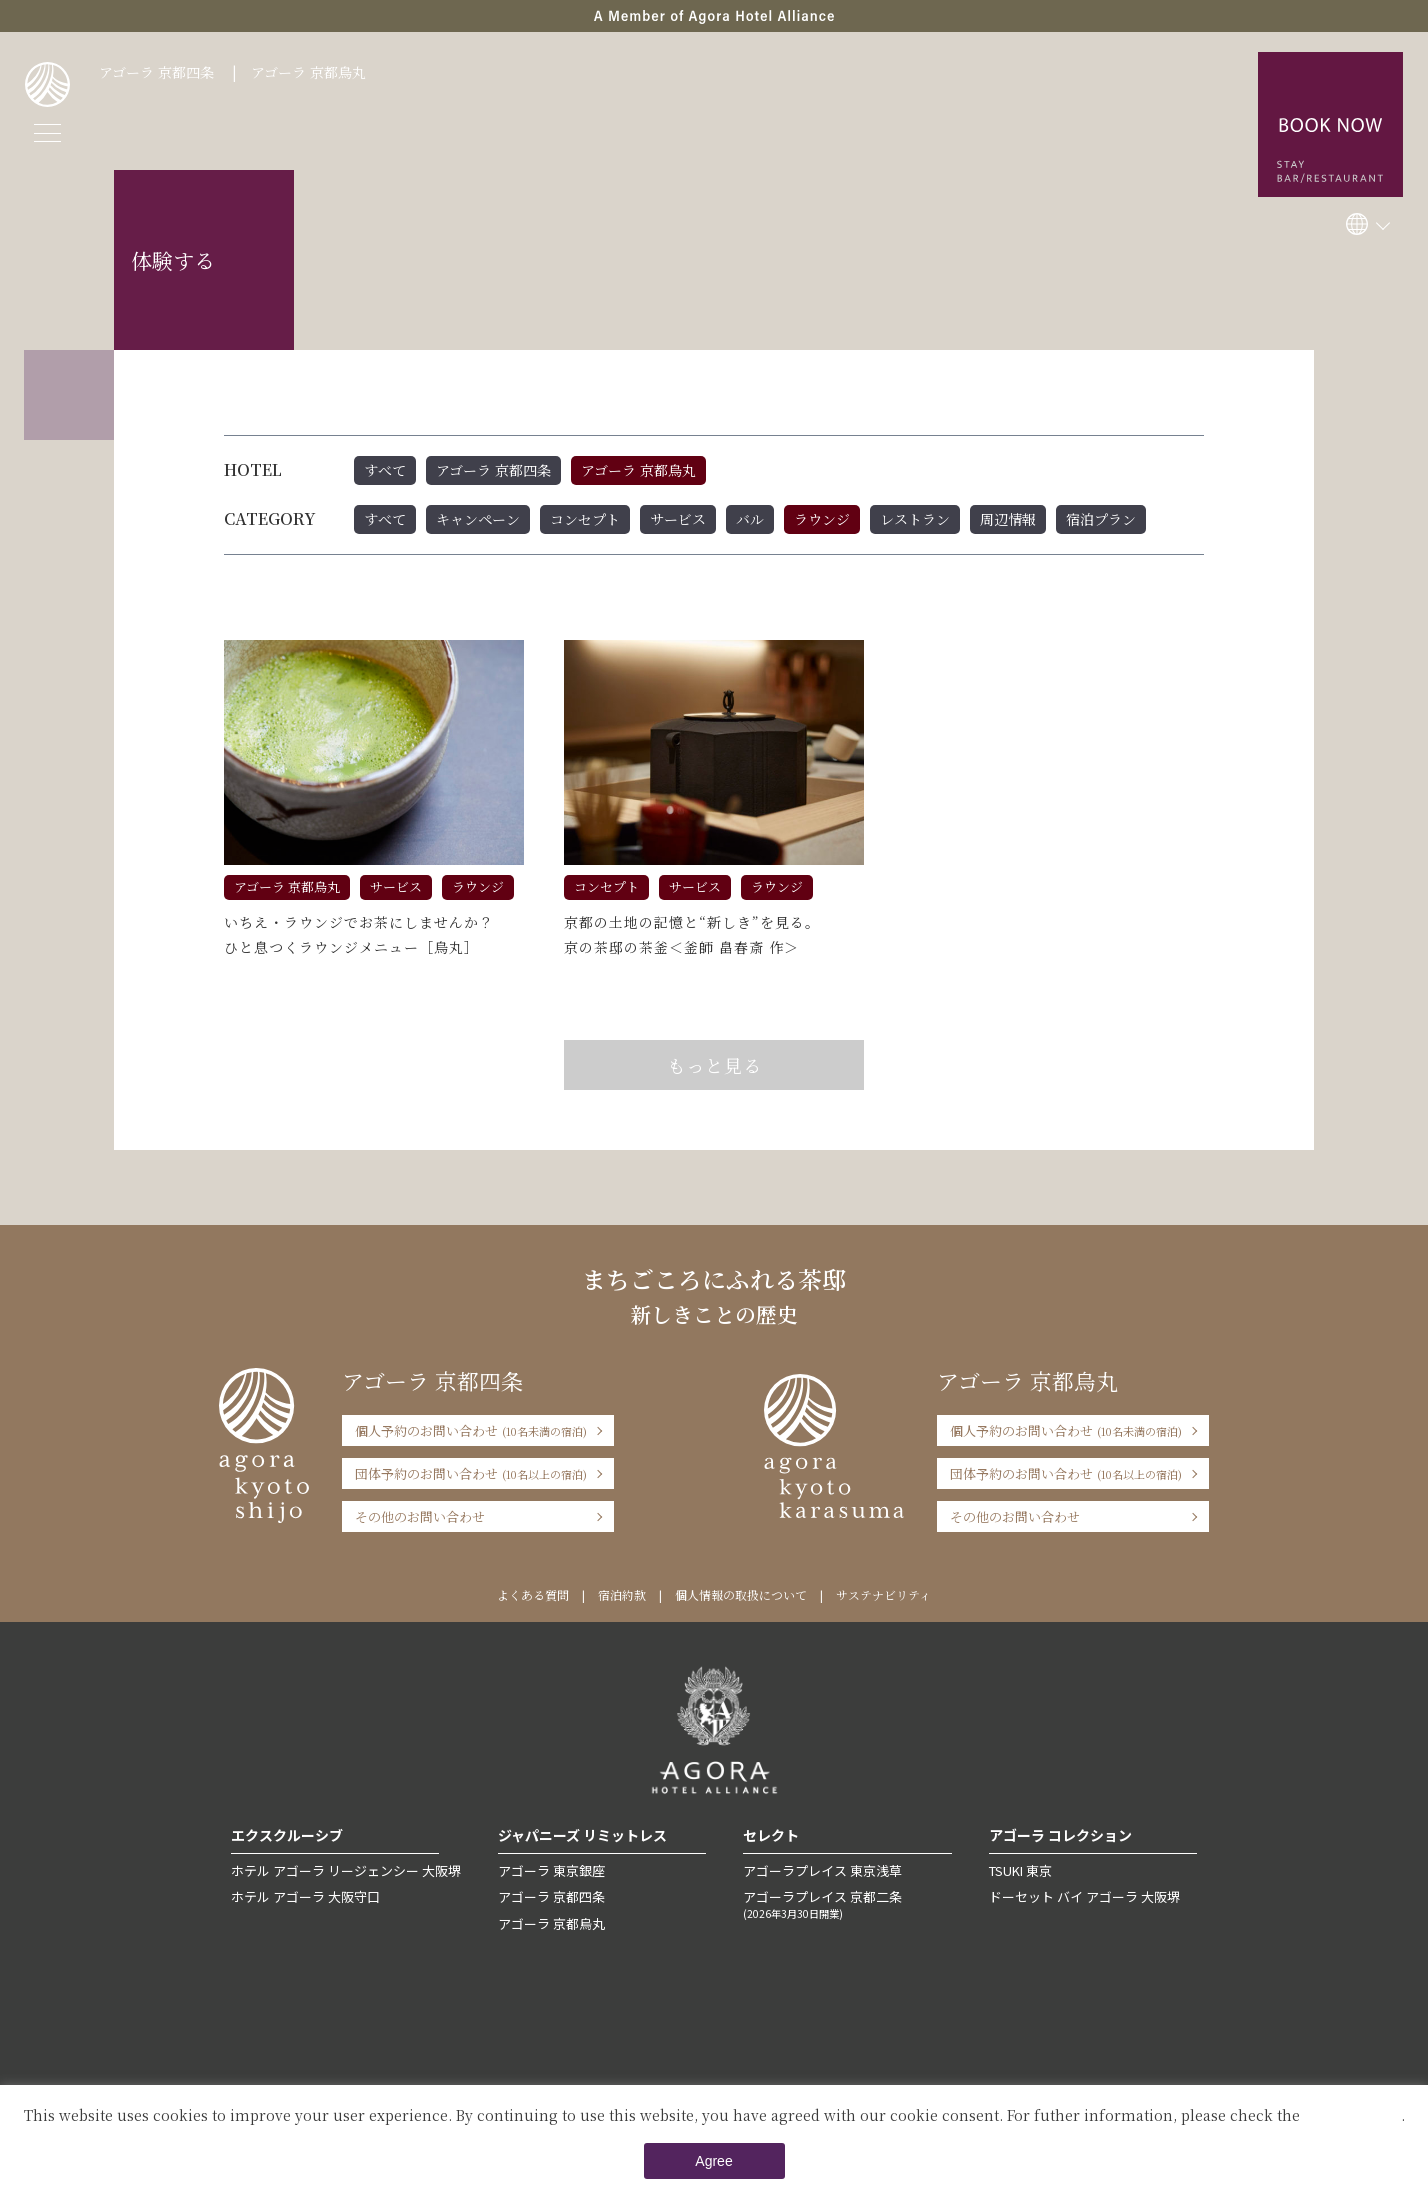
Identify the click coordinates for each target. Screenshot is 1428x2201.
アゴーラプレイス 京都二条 (847, 1904)
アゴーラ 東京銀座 (551, 1870)
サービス (678, 519)
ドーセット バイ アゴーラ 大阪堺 (1084, 1896)
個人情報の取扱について (741, 1594)
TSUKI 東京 (1020, 1870)
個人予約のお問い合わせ (471, 1430)
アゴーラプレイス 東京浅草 (822, 1870)
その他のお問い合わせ (420, 1516)
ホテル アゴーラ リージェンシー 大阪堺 (346, 1870)
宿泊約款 (622, 1594)
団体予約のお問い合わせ (471, 1473)
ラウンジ (822, 519)
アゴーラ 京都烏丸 (308, 72)
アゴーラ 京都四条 (156, 72)
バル (750, 519)
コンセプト (585, 519)
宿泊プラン (1101, 519)
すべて (385, 470)
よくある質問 (533, 1594)
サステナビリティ (883, 1594)
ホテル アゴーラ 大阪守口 (305, 1896)
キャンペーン (478, 519)
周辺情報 (1008, 519)
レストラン (915, 519)
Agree (713, 2161)
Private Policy (1352, 2115)
